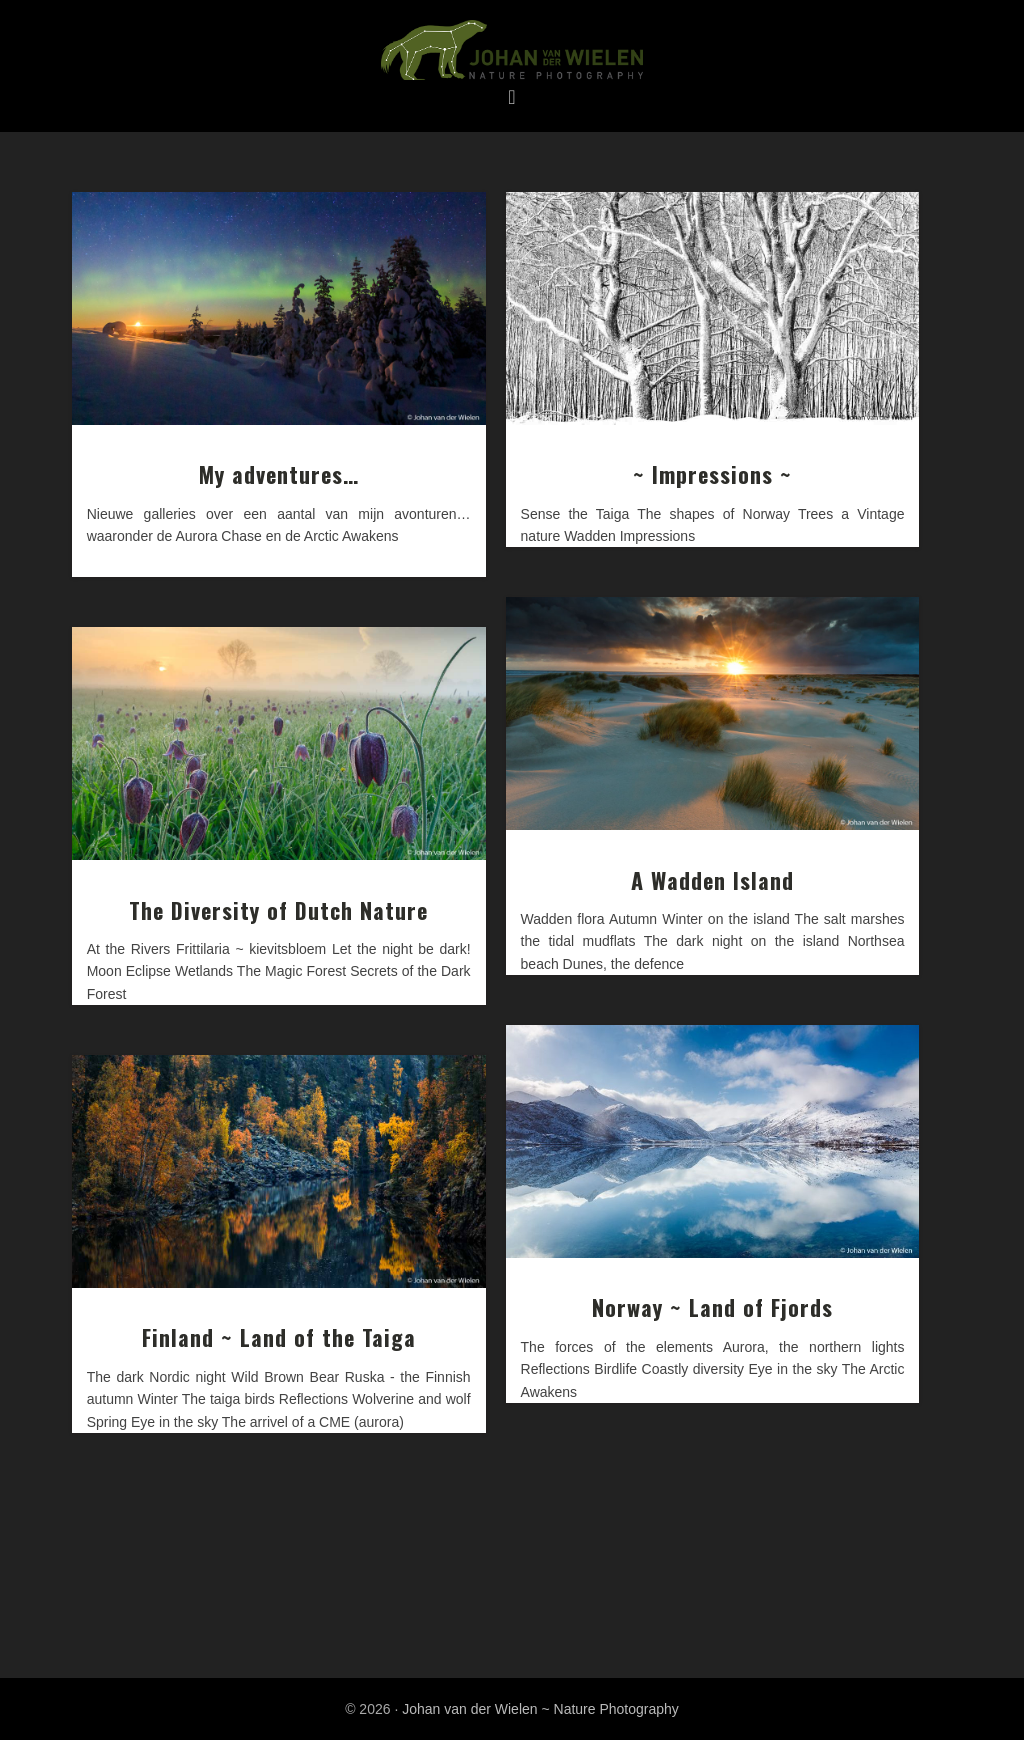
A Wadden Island (712, 880)
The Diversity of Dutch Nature (278, 910)
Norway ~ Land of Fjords (712, 1307)
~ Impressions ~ (712, 474)
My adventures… (279, 474)
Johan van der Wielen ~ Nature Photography (512, 51)
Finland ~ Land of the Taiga (279, 1337)
